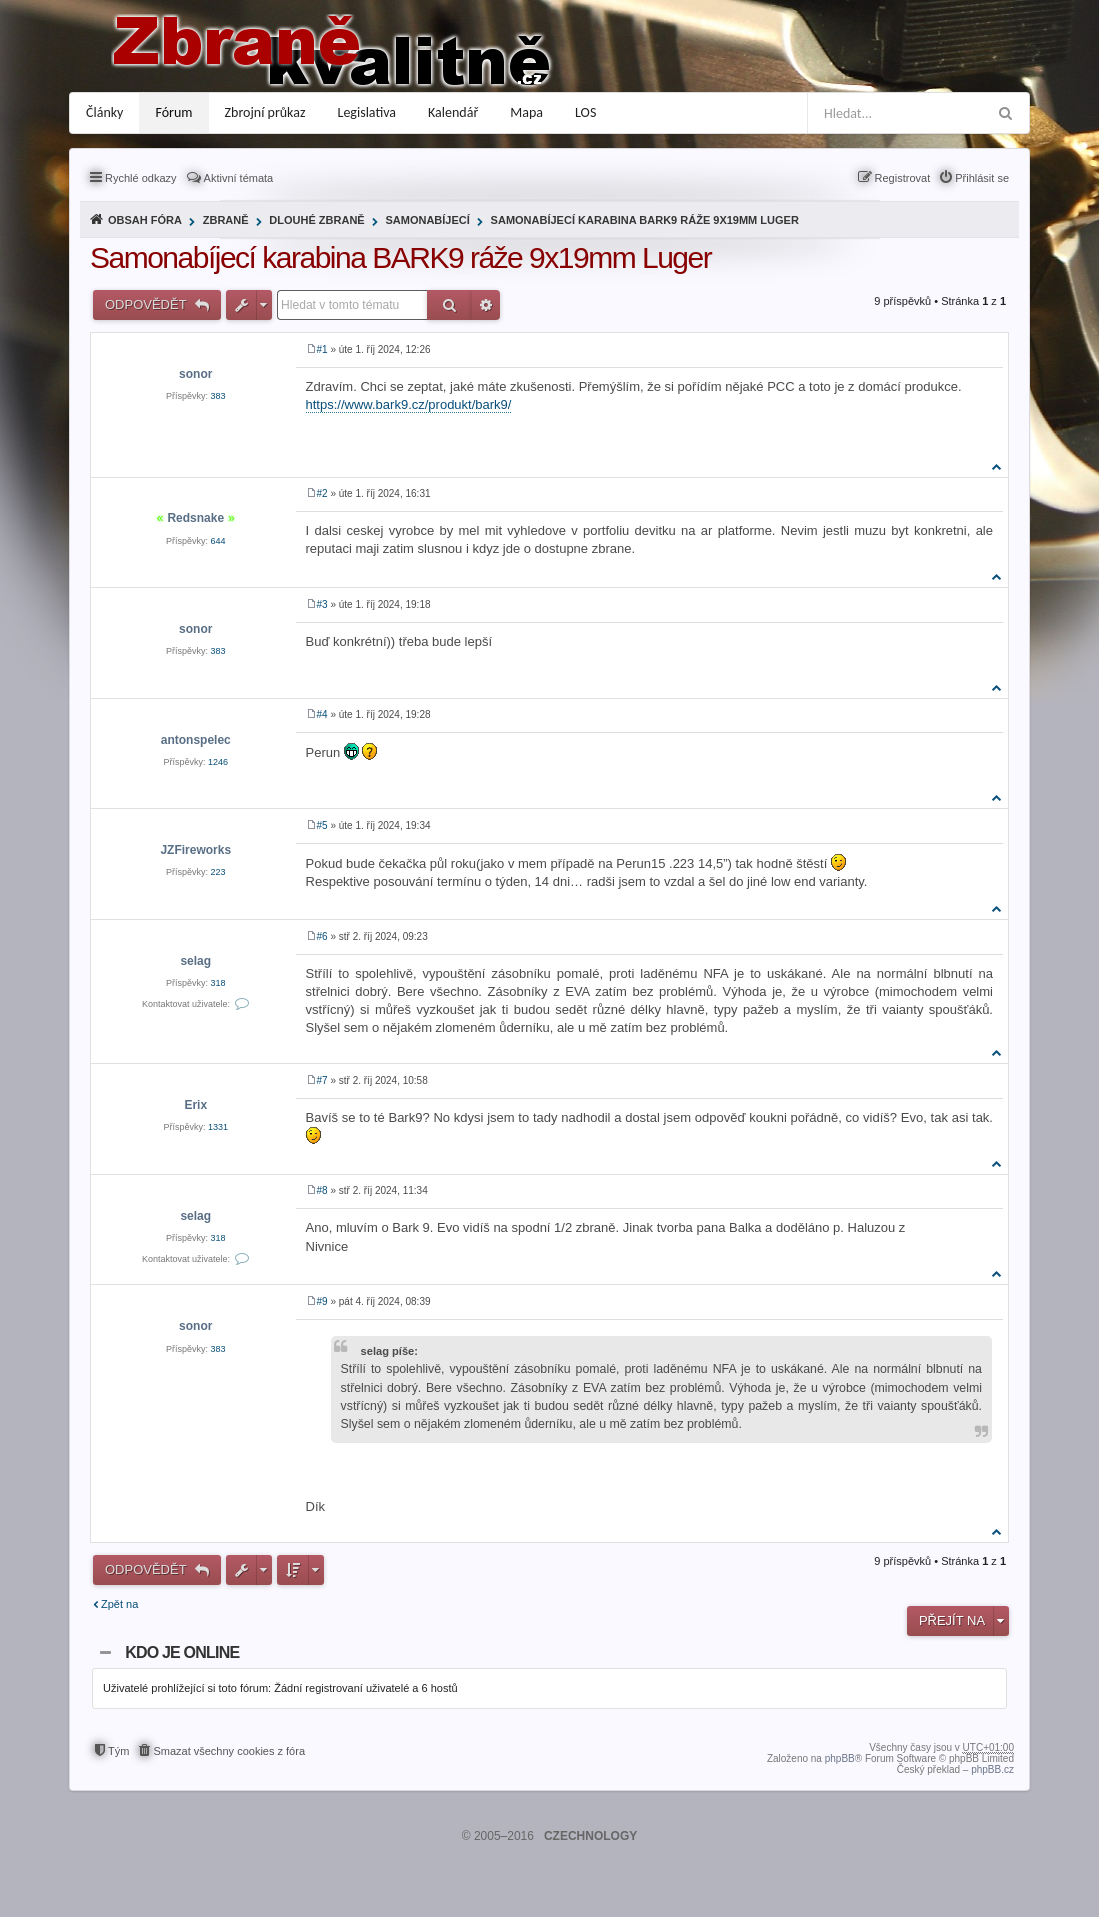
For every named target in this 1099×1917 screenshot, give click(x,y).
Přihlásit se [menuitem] (982, 178)
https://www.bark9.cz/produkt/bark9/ (409, 404)
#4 (322, 714)
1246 (218, 762)
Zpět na (119, 1604)
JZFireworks (195, 850)
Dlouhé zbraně (316, 220)
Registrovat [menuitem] (903, 178)
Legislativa (367, 112)
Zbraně (226, 220)
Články (104, 112)
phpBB (840, 1758)
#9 (322, 1301)
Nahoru (997, 466)
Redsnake (195, 518)
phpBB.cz (992, 1769)
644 (218, 541)
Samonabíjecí (427, 220)
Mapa (526, 112)
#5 (322, 825)
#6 (322, 936)
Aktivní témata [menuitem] (239, 178)
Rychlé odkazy (141, 178)
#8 (322, 1190)
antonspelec (196, 740)
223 (218, 872)
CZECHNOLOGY (590, 1836)
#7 (322, 1080)
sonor (195, 374)
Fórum (173, 112)
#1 (322, 349)
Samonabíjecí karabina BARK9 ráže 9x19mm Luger (645, 220)
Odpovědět (147, 304)
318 (218, 983)
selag (195, 961)
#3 (322, 604)
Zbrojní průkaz (265, 112)
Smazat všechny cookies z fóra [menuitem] (229, 1751)
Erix (195, 1105)
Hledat (449, 305)
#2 (322, 493)
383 (218, 396)
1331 (218, 1127)
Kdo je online (182, 1652)
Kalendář (453, 112)
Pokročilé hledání (486, 305)
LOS (585, 112)
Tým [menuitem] (118, 1751)
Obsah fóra (145, 220)
